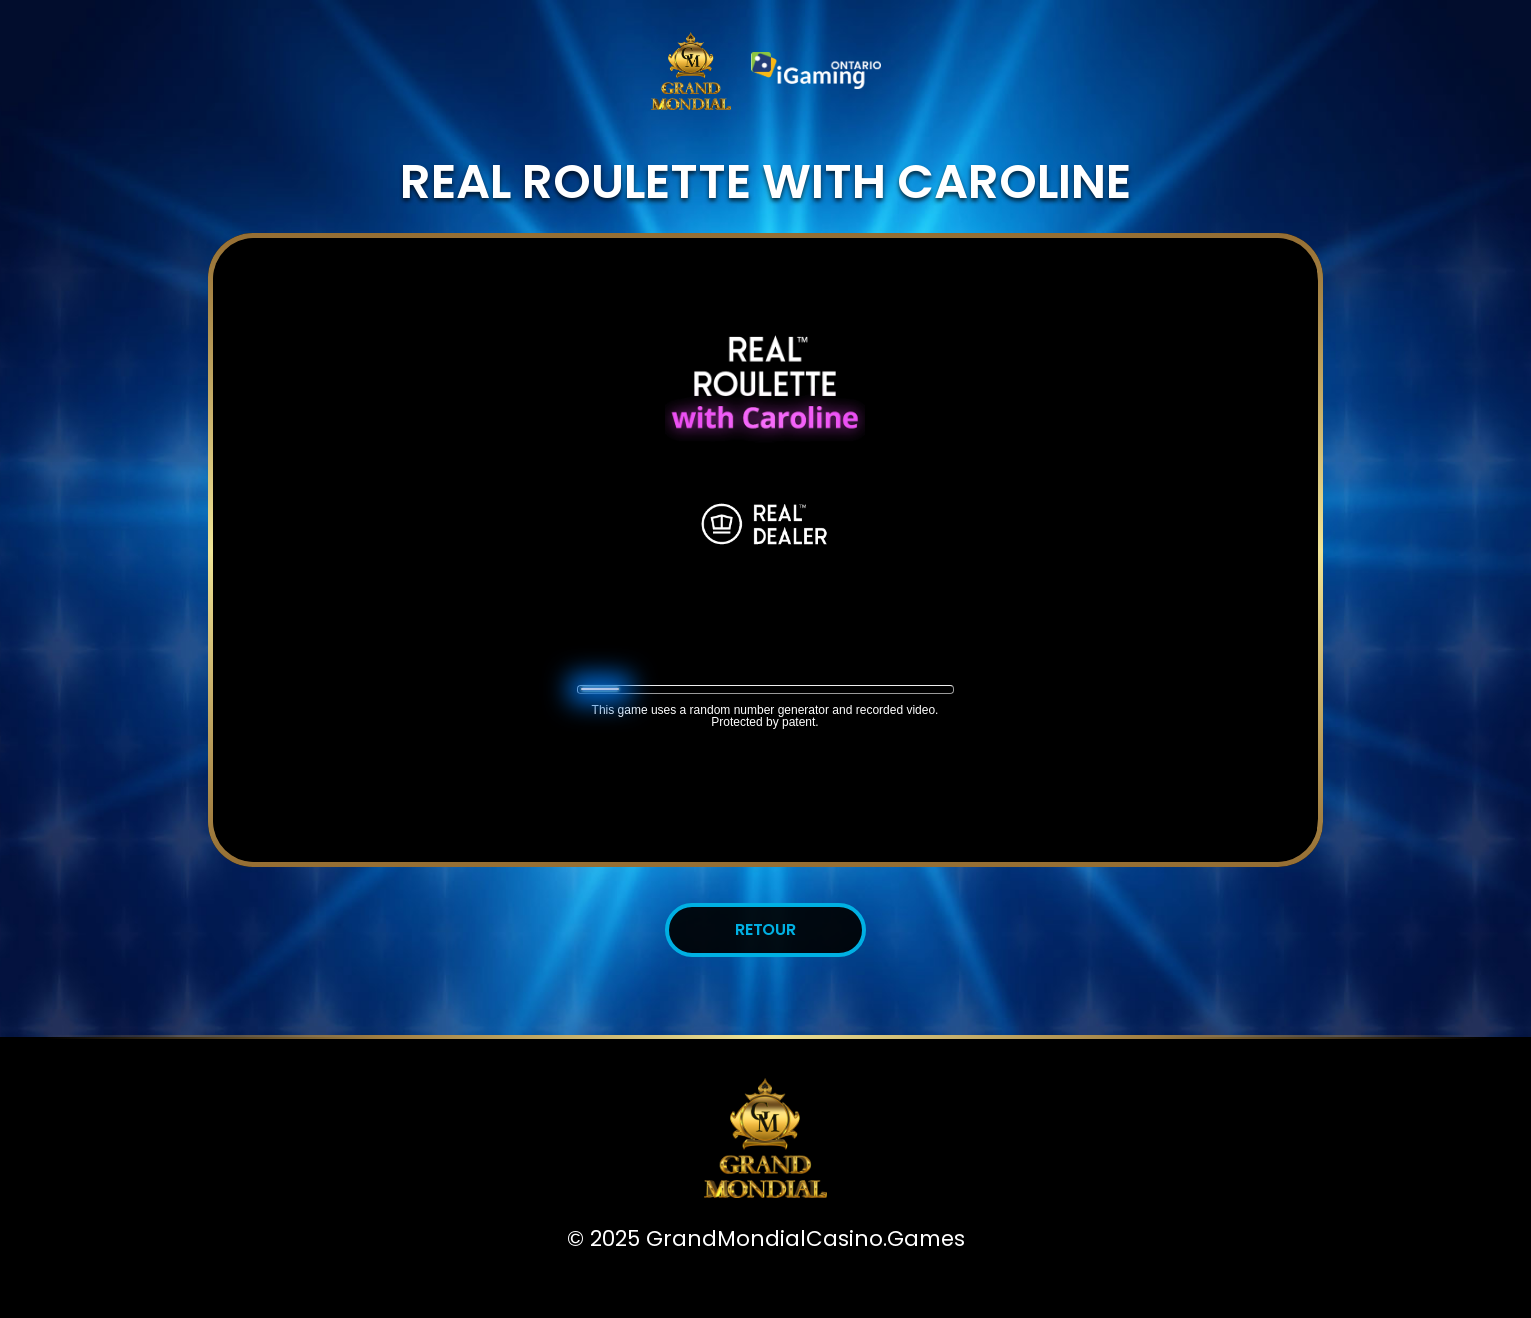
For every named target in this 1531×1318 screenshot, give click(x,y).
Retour (766, 929)
